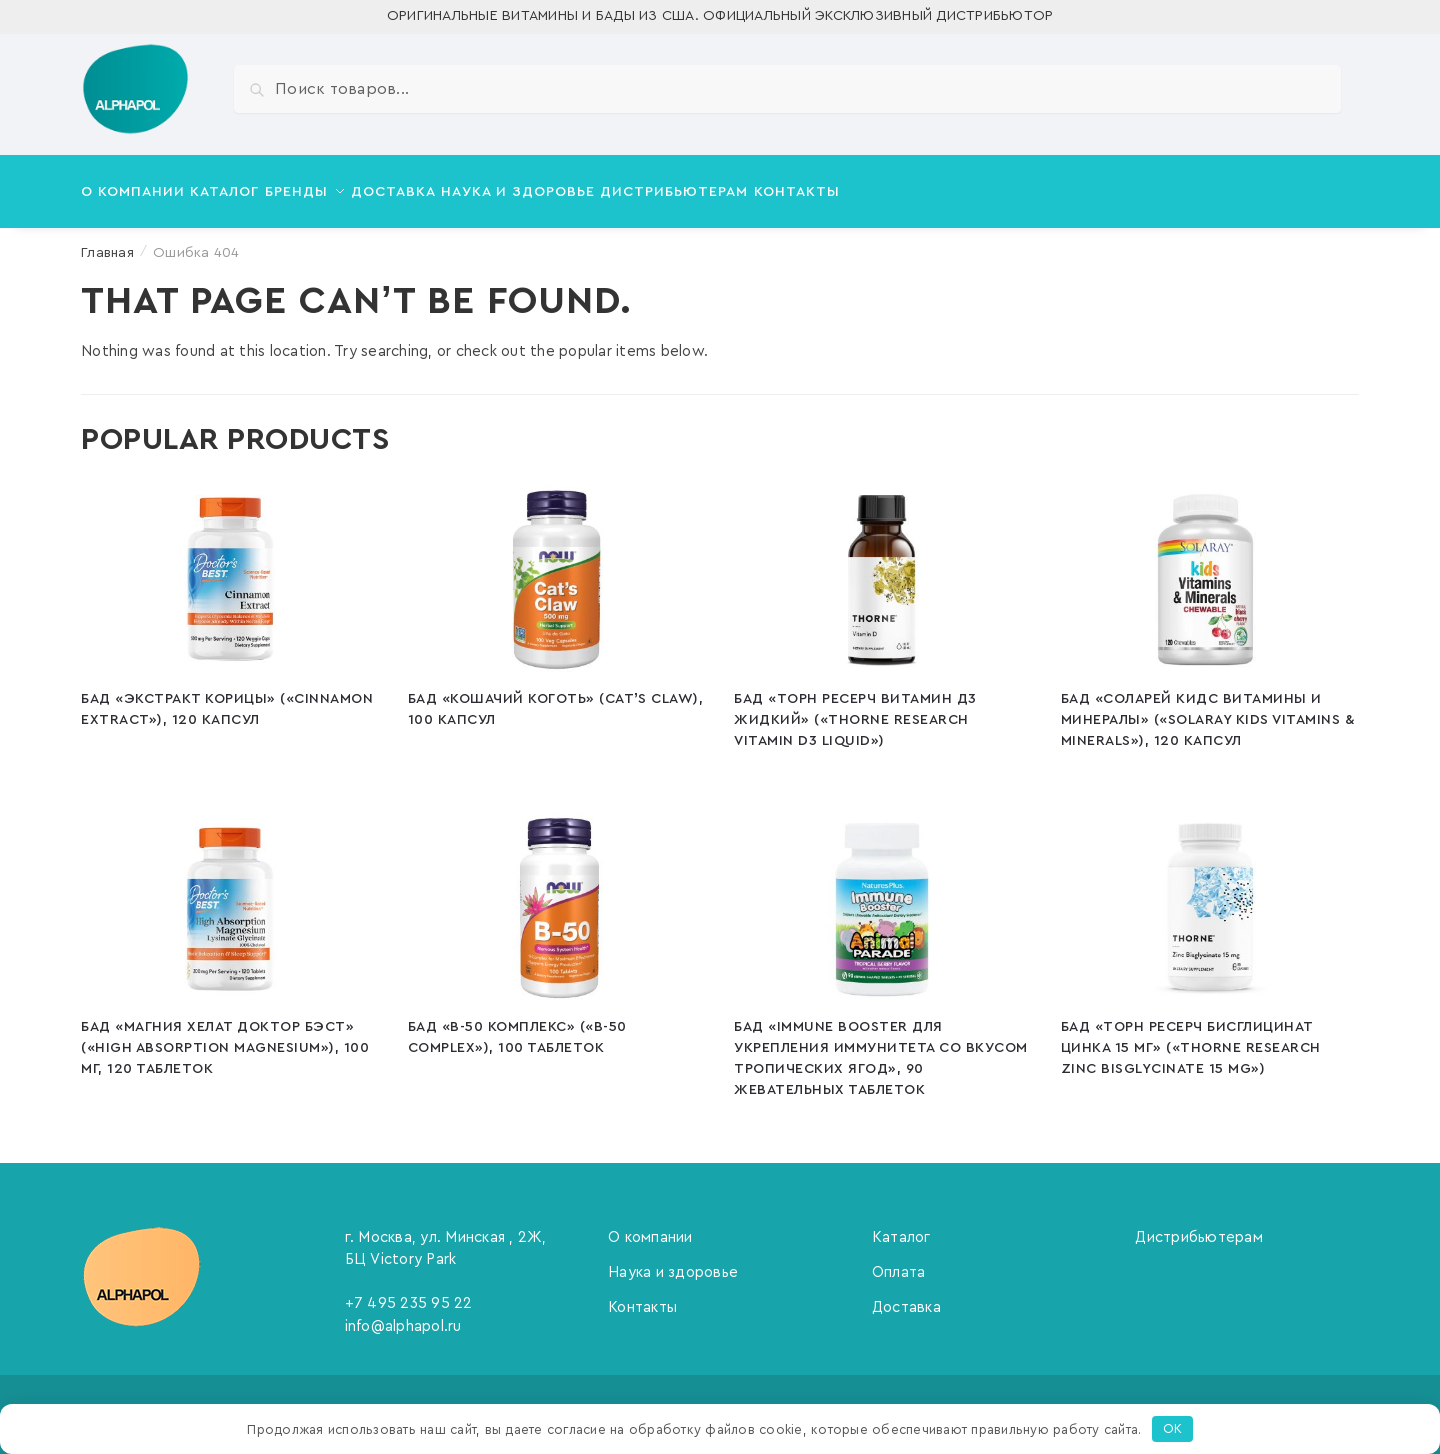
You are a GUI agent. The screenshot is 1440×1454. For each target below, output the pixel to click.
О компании (650, 1225)
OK (1173, 1428)
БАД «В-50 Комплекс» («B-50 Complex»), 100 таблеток (517, 1025)
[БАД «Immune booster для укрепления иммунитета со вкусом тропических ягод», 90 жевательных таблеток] (882, 896)
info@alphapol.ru (403, 1314)
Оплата (899, 1260)
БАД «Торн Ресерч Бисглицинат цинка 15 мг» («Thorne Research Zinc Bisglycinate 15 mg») (1191, 1036)
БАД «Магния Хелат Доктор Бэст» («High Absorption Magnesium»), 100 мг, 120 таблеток (225, 1036)
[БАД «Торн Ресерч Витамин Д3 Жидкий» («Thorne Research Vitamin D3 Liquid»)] (882, 568)
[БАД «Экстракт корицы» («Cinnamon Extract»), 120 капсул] (229, 568)
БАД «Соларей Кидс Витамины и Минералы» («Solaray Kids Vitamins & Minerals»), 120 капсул (1208, 708)
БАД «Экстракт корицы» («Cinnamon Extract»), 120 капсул (227, 697)
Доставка (906, 1295)
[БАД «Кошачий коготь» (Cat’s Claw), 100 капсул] (556, 568)
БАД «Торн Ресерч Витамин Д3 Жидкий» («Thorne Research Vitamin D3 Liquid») (855, 708)
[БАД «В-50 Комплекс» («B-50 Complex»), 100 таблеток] (556, 896)
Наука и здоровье (673, 1260)
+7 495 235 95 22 (409, 1291)
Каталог (901, 1225)
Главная (107, 241)
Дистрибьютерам (1199, 1225)
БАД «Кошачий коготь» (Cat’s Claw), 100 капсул (556, 697)
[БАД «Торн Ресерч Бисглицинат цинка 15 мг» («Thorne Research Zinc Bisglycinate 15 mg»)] (1209, 896)
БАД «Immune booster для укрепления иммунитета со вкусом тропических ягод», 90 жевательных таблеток (881, 1046)
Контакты (642, 1295)
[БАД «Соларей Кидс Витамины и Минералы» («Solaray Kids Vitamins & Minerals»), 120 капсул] (1209, 568)
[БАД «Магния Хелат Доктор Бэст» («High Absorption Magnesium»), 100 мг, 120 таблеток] (229, 896)
